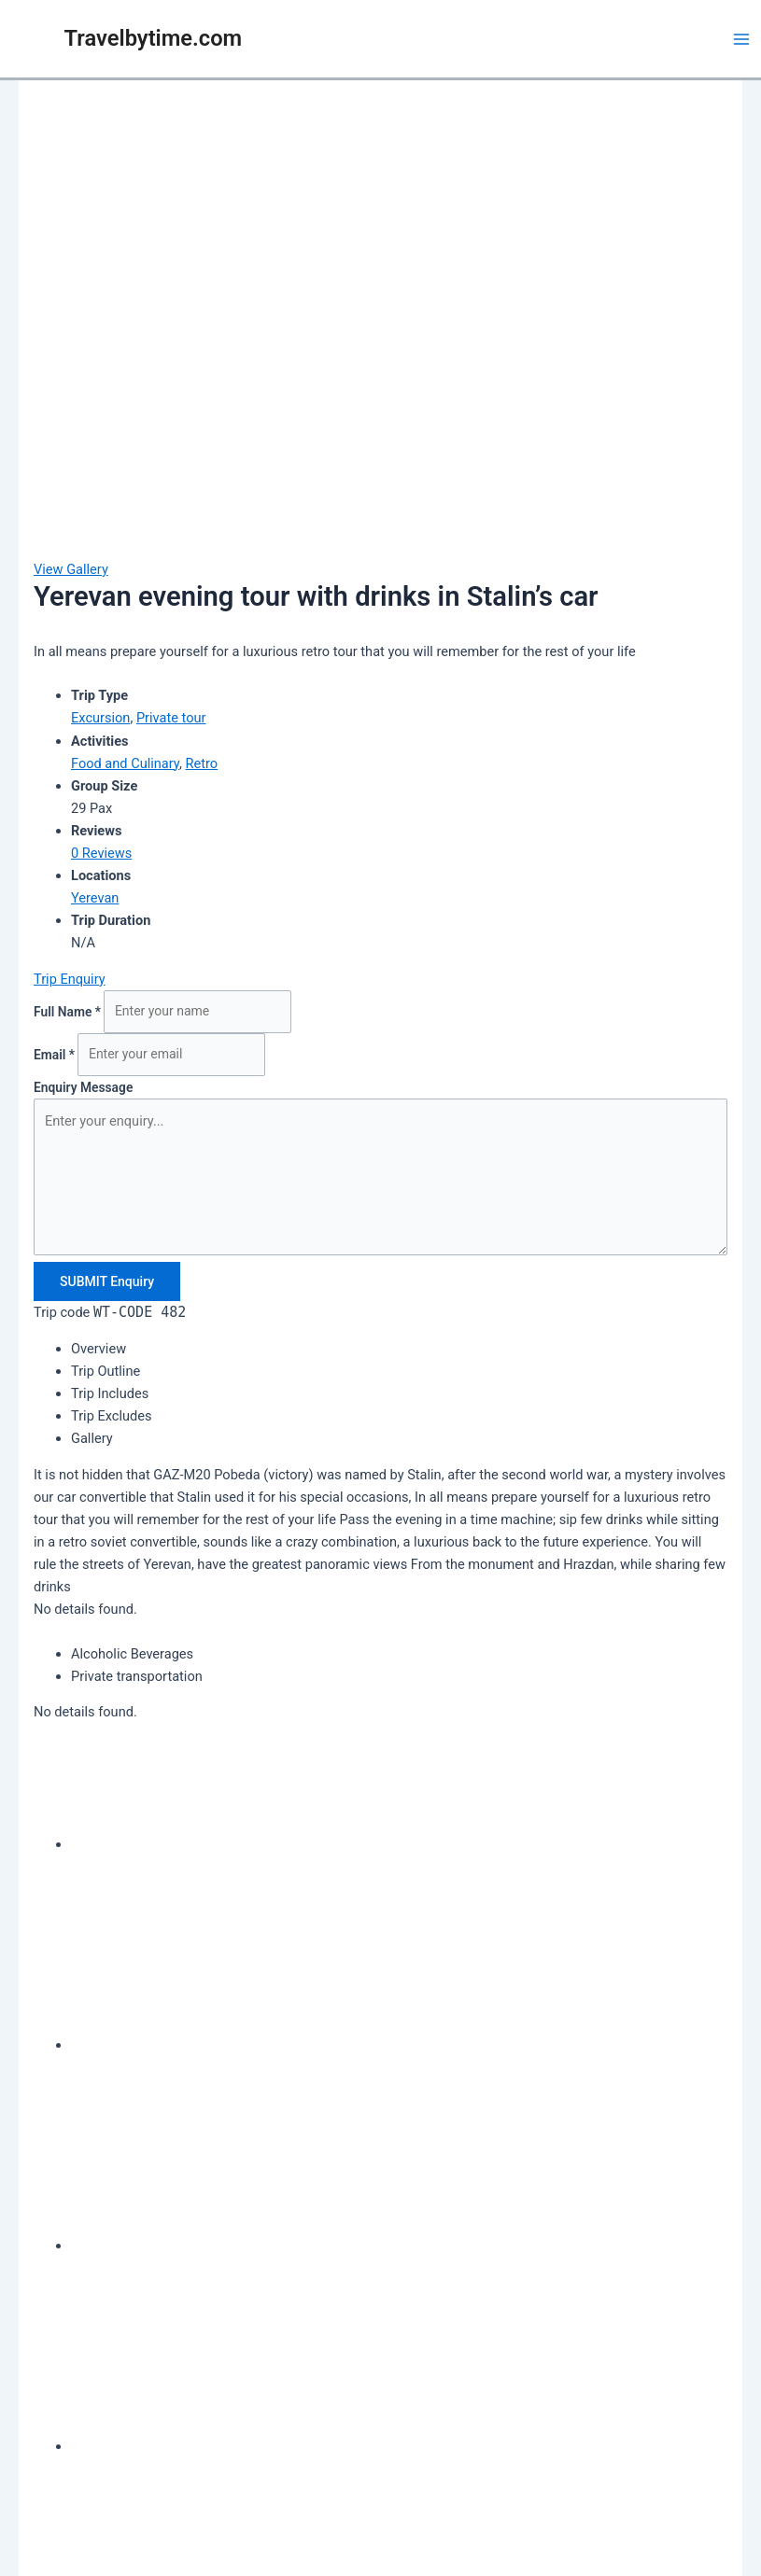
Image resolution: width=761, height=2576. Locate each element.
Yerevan (95, 897)
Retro (202, 763)
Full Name (69, 1010)
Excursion (100, 717)
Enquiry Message (83, 1087)
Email (56, 1053)
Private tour (171, 717)
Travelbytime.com (153, 38)
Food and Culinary (125, 763)
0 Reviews (101, 853)
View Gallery (71, 569)
